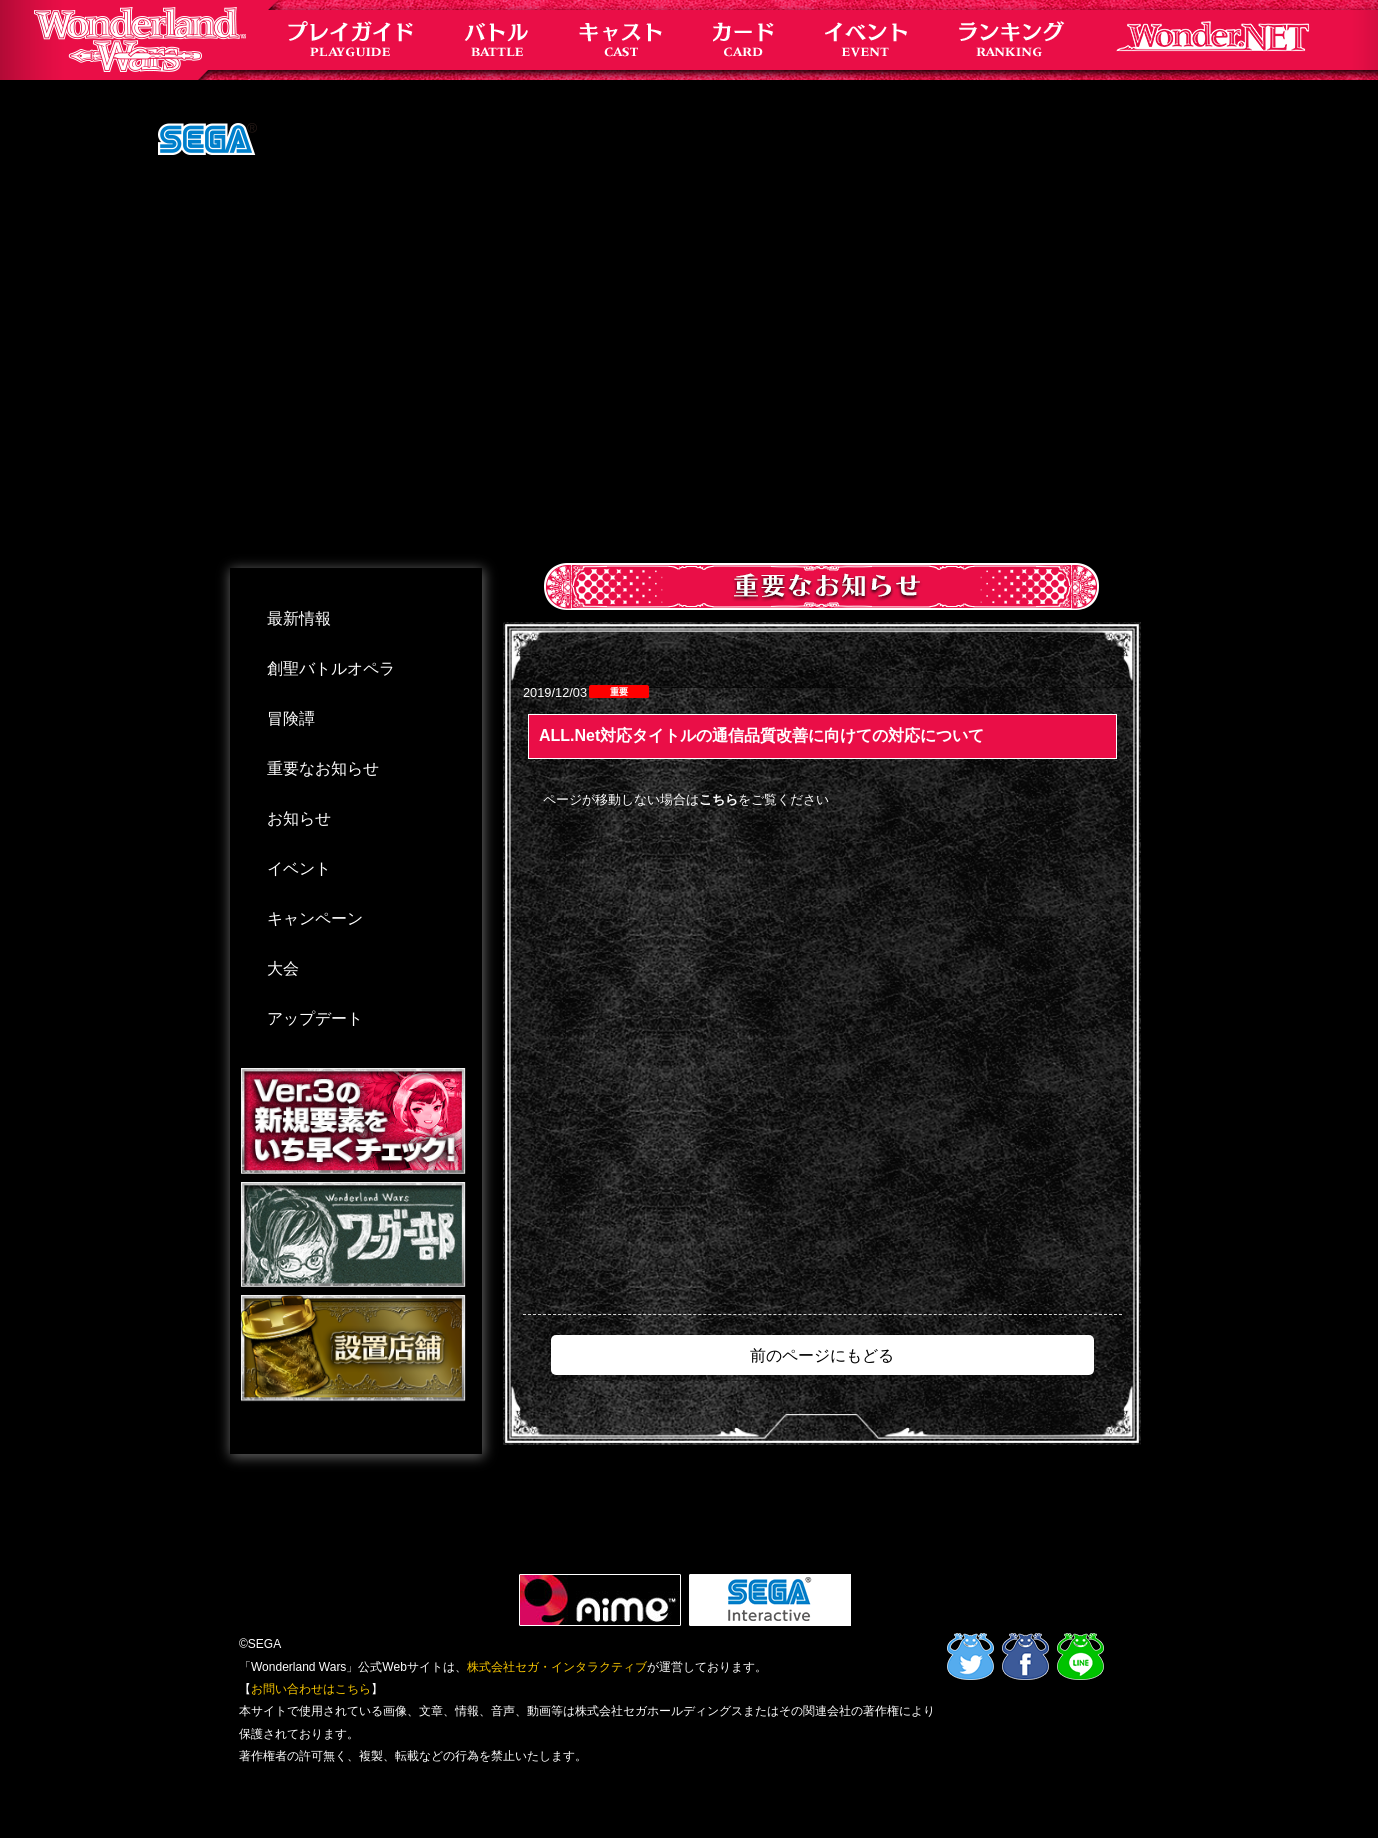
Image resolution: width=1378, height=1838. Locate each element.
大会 (283, 968)
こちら (718, 799)
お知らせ (299, 818)
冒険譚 (291, 718)
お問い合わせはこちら (311, 1689)
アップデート (315, 1018)
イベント (299, 868)
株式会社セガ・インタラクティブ (557, 1667)
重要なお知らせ (323, 768)
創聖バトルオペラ (331, 668)
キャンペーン (315, 918)
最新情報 (299, 618)
